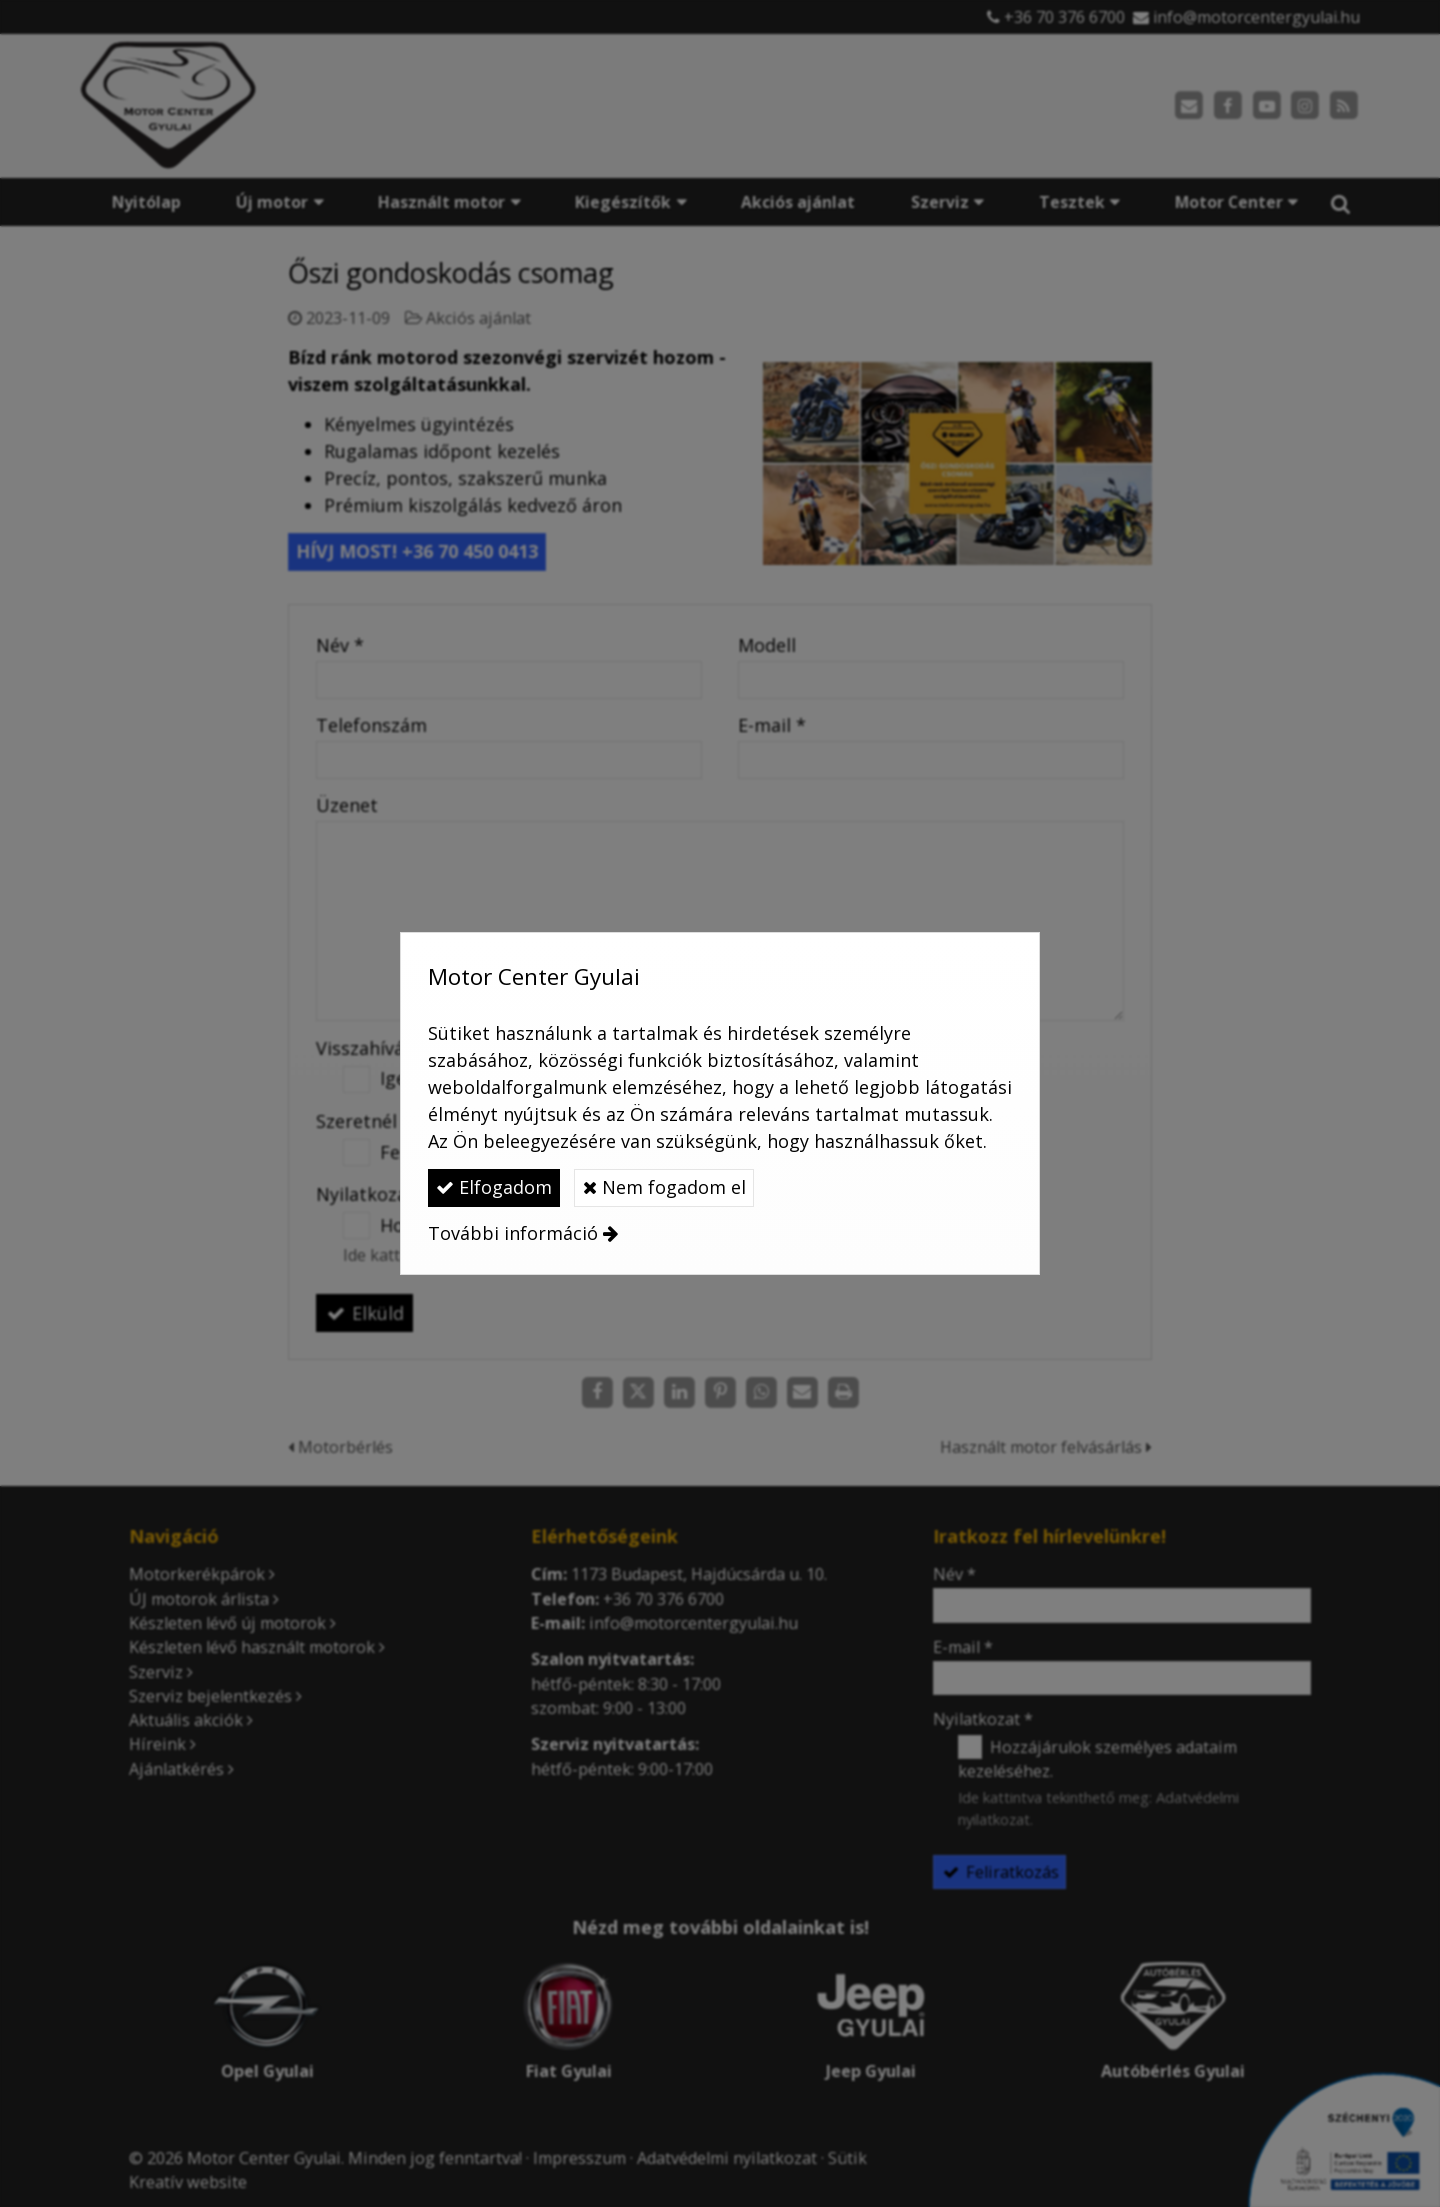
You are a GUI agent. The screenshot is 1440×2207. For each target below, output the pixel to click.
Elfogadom (494, 1187)
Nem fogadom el (664, 1187)
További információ (513, 1233)
